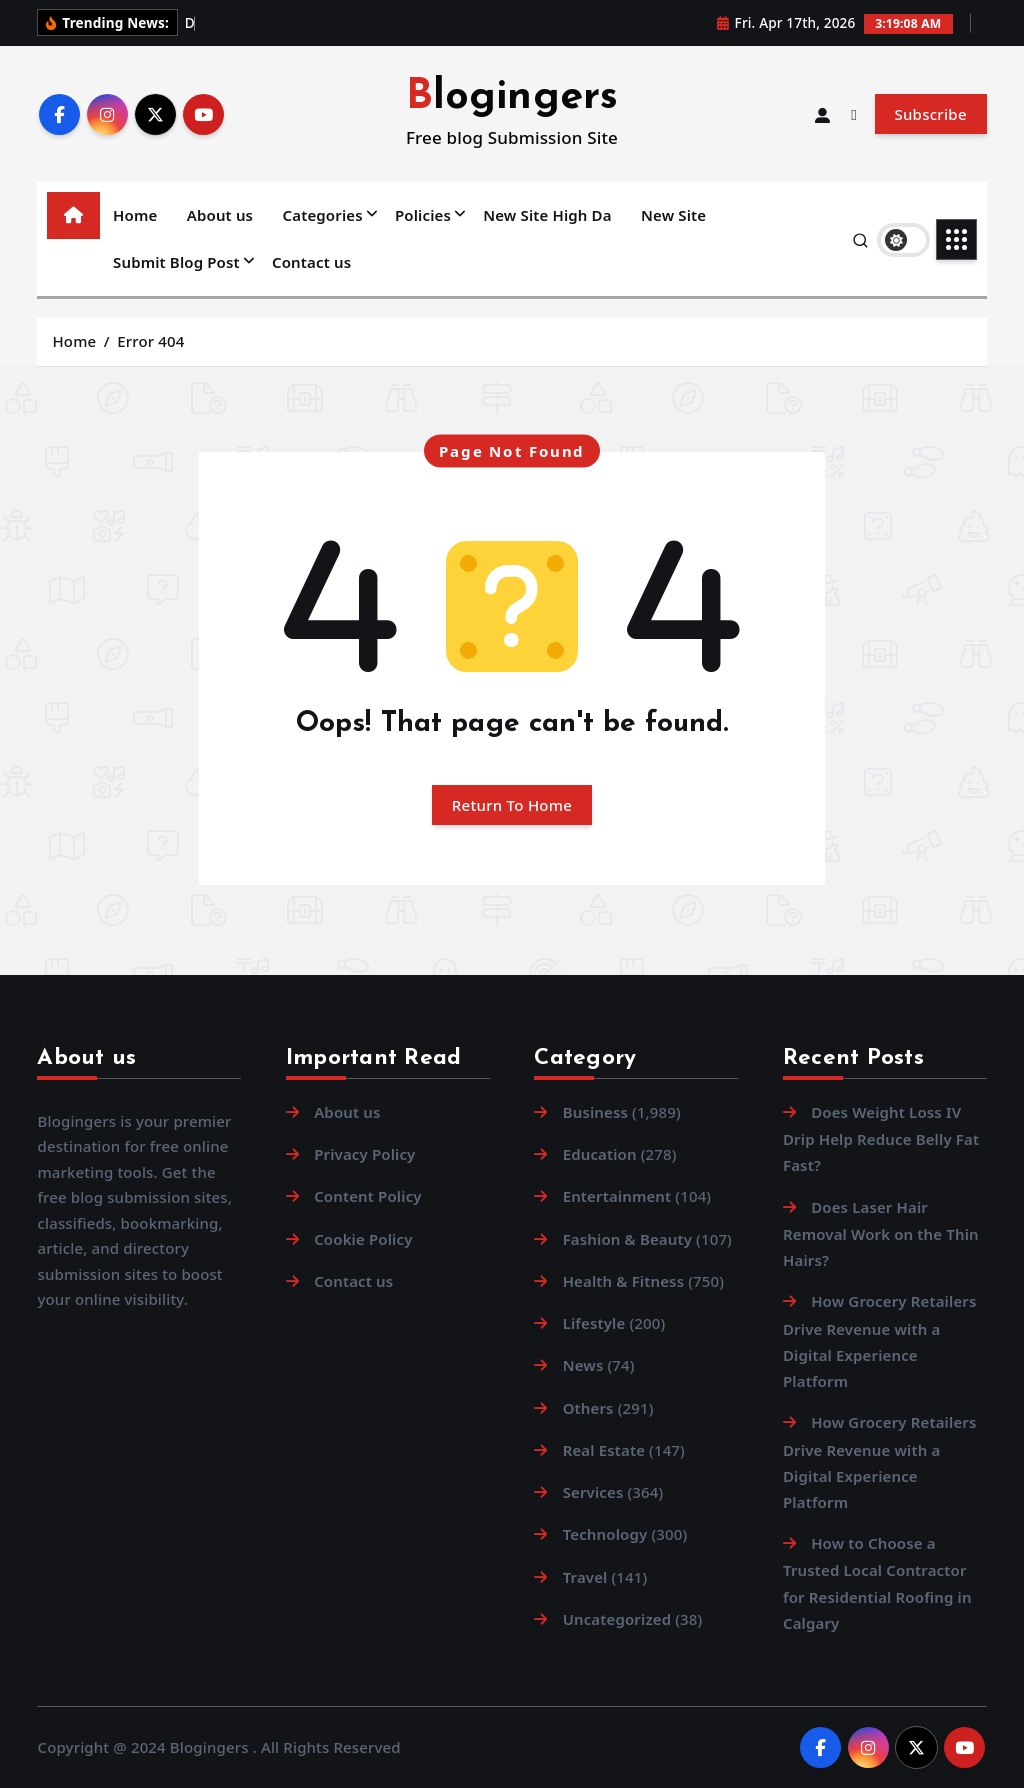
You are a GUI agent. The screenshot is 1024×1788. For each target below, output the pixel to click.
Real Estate (604, 1450)
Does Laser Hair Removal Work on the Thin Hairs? (881, 1233)
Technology (605, 1534)
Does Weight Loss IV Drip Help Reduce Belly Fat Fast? (881, 1138)
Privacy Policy (364, 1154)
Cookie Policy (363, 1239)
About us (220, 215)
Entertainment (617, 1196)
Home (135, 215)
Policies (423, 215)
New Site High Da (547, 215)
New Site (673, 215)
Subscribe (930, 114)
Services (593, 1492)
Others (588, 1408)
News (583, 1365)
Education (600, 1154)
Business (595, 1112)
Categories (323, 215)
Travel (585, 1577)
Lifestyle (594, 1323)
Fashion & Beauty (627, 1239)
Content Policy (368, 1196)
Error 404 (150, 341)
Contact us (311, 262)
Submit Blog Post (176, 262)
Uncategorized (617, 1619)
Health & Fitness (624, 1281)
